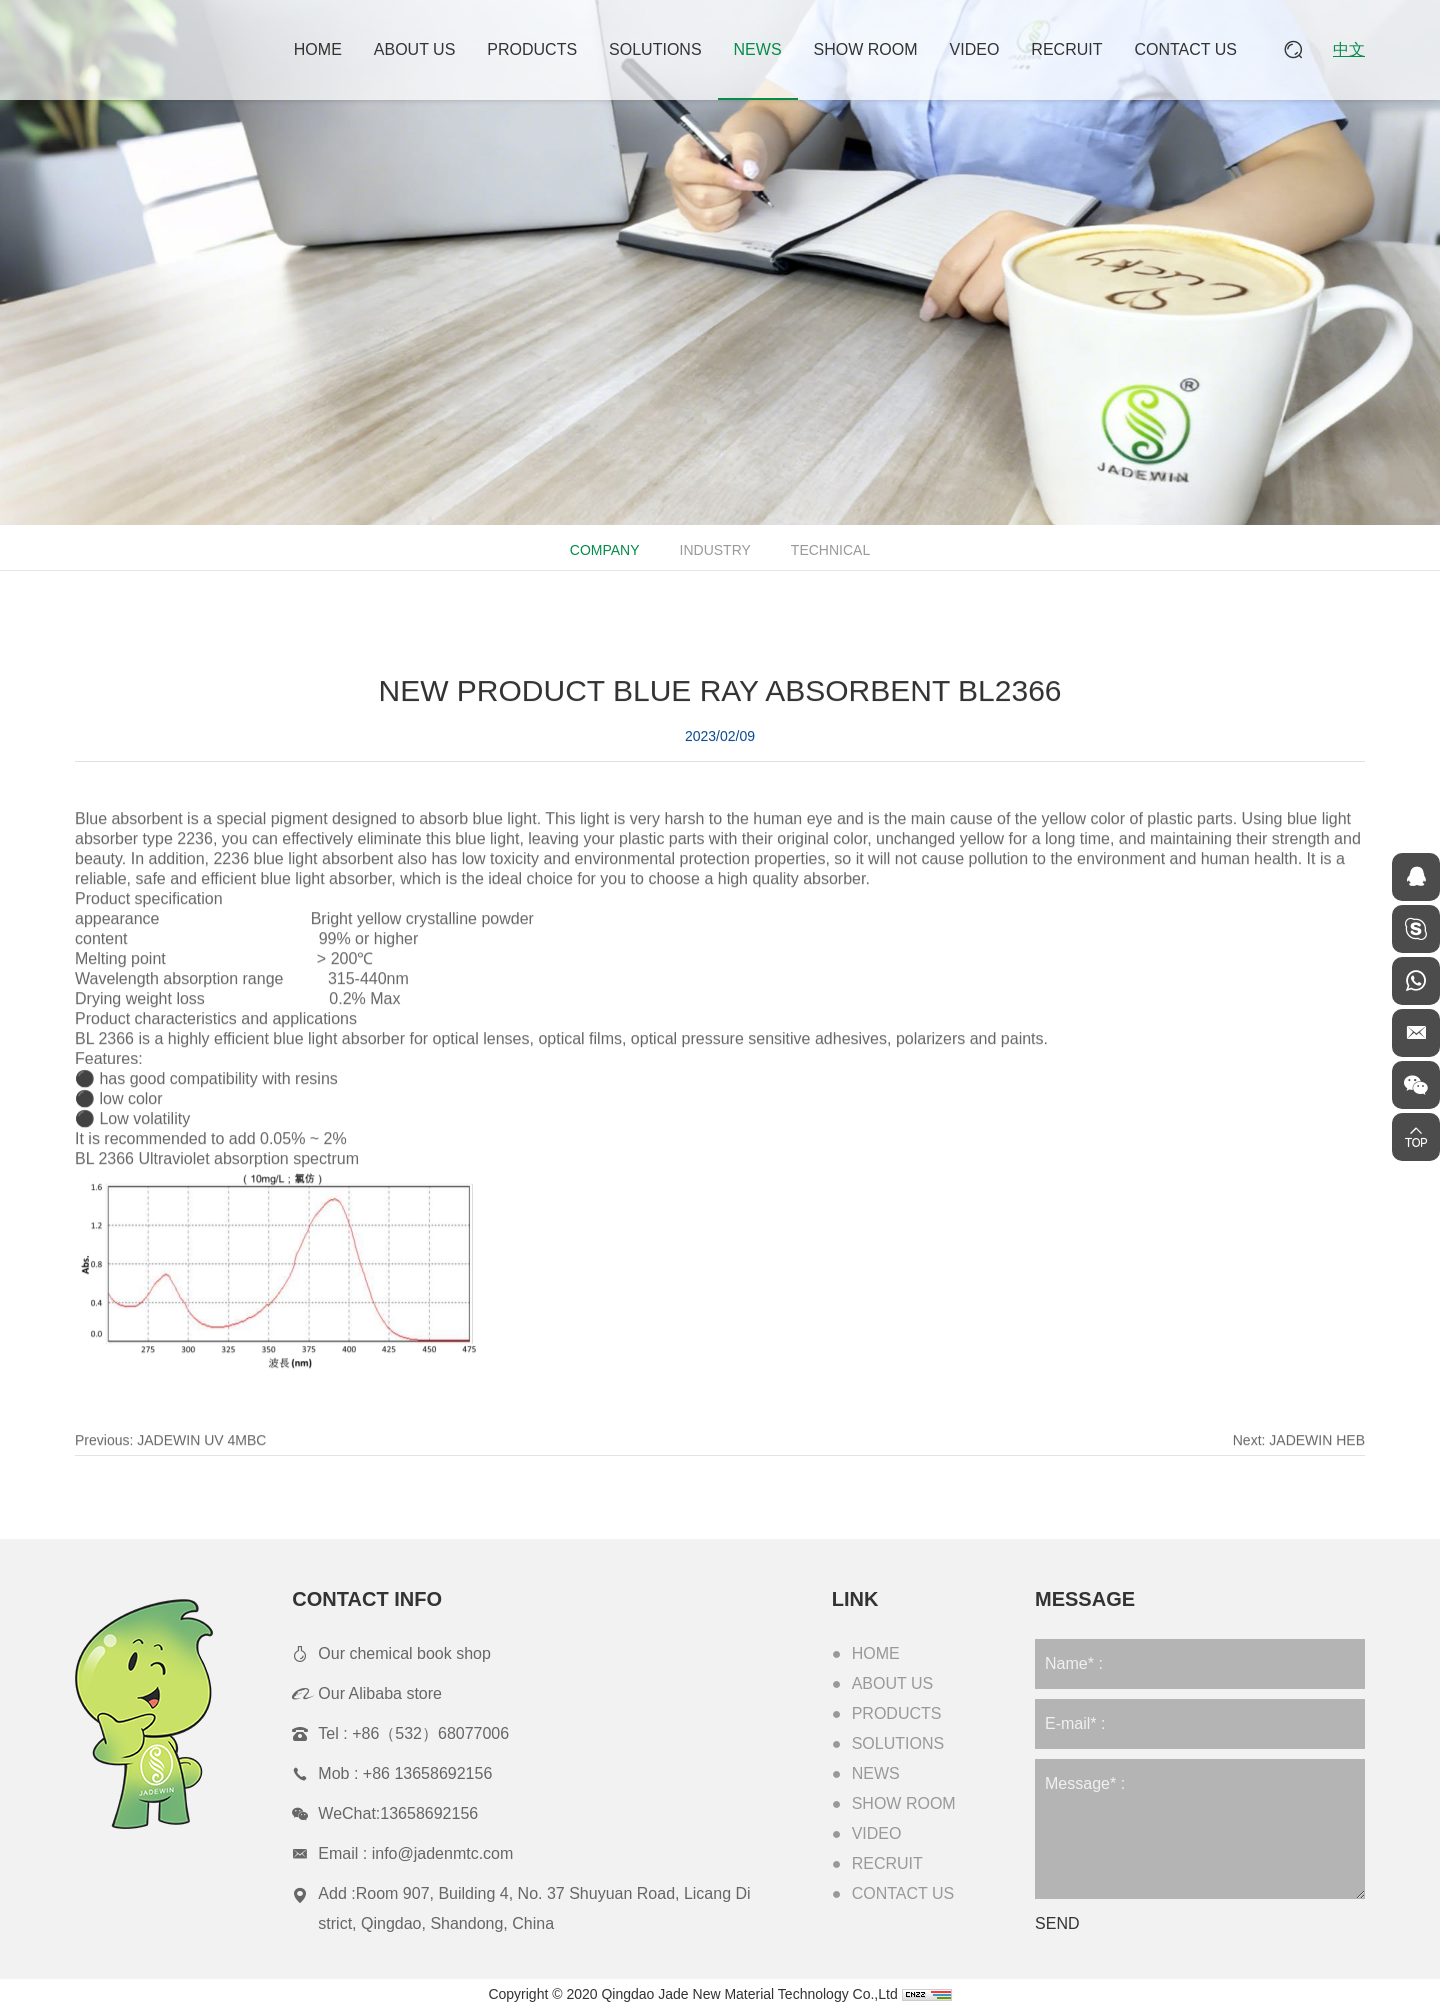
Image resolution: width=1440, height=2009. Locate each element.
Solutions (655, 49)
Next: (1299, 1465)
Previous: (170, 1465)
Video (975, 49)
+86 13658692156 (427, 1773)
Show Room (866, 49)
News (758, 49)
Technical (828, 550)
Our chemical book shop (404, 1653)
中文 (1349, 49)
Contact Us (1185, 49)
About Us (415, 49)
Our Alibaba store (380, 1693)
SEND (1057, 1923)
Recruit (1066, 49)
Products (532, 49)
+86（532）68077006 (430, 1733)
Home (318, 49)
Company (603, 550)
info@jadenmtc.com (443, 1853)
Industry (713, 550)
